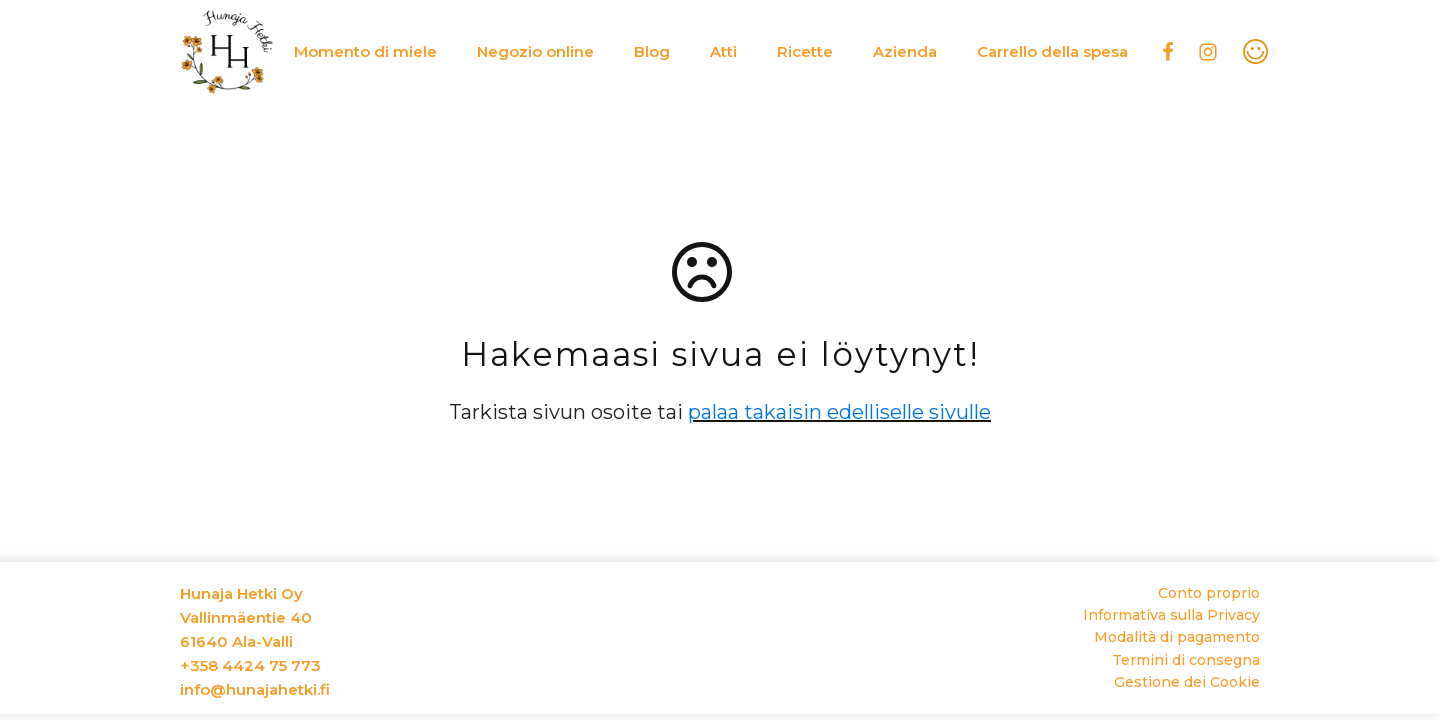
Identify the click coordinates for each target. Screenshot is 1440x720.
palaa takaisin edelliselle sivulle (839, 412)
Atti (723, 51)
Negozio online (535, 51)
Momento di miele (365, 51)
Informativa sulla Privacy (1171, 615)
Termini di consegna (1186, 660)
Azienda (905, 51)
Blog (652, 51)
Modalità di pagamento (1177, 637)
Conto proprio (1209, 593)
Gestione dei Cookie (1187, 682)
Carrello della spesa (1052, 51)
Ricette (805, 51)
